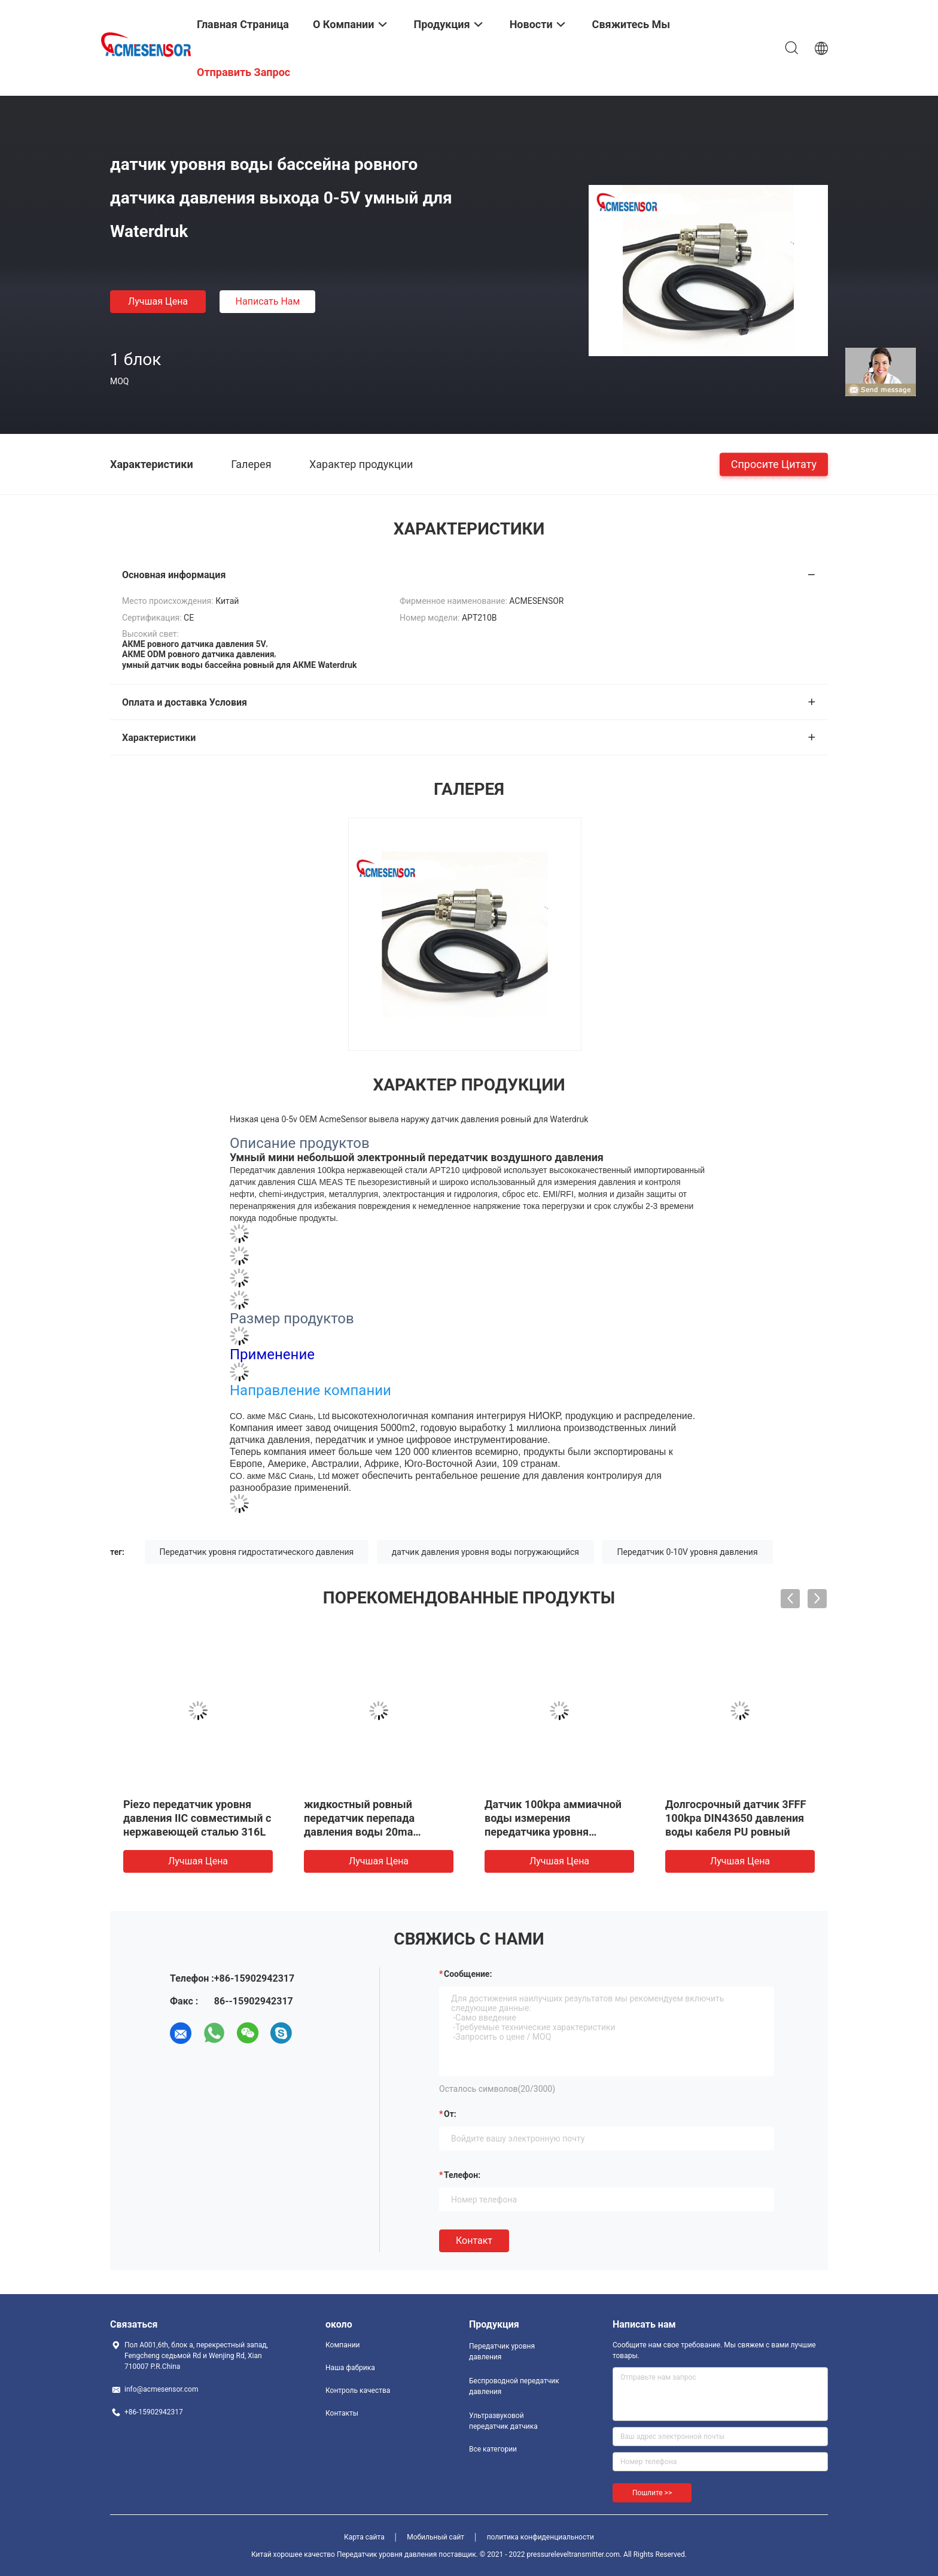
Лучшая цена (158, 301)
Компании (342, 2345)
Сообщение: (468, 1974)
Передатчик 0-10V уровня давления (687, 1552)
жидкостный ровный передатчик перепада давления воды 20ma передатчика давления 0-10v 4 (378, 1832)
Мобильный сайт (435, 2537)
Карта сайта (364, 2537)
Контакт (474, 2240)
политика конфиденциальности (540, 2537)
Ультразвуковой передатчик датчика (503, 2421)
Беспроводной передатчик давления (514, 2386)
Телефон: (462, 2175)
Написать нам (268, 301)
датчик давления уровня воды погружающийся (485, 1552)
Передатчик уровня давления (502, 2351)
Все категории (493, 2449)
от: (450, 2114)
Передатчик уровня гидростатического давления (257, 1552)
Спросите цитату (774, 463)
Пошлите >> (652, 2493)
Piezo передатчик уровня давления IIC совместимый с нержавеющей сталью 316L (197, 1818)
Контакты (341, 2413)
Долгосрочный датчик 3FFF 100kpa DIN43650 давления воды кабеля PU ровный (735, 1818)
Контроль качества (357, 2390)
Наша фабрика (350, 2368)
